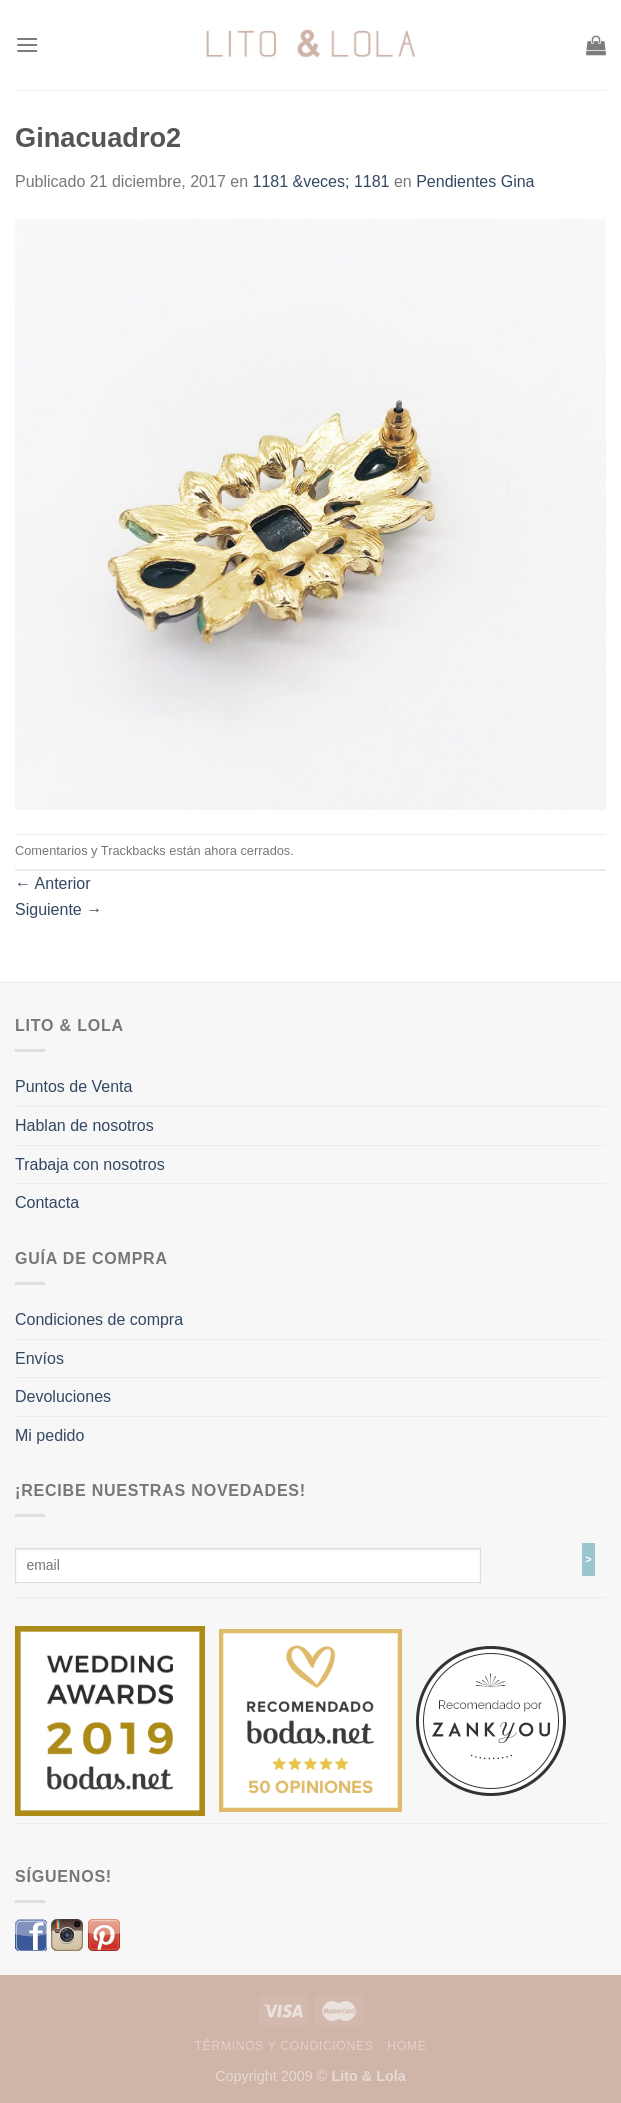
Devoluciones (63, 1396)
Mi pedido (49, 1435)
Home (406, 2046)
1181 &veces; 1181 (321, 181)
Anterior (53, 883)
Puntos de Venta (73, 1086)
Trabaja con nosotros (90, 1164)
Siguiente (58, 909)
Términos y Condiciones (284, 2046)
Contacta (47, 1202)
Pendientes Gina (475, 181)
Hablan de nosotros (84, 1125)
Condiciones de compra (99, 1319)
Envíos (39, 1358)
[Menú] (27, 44)
